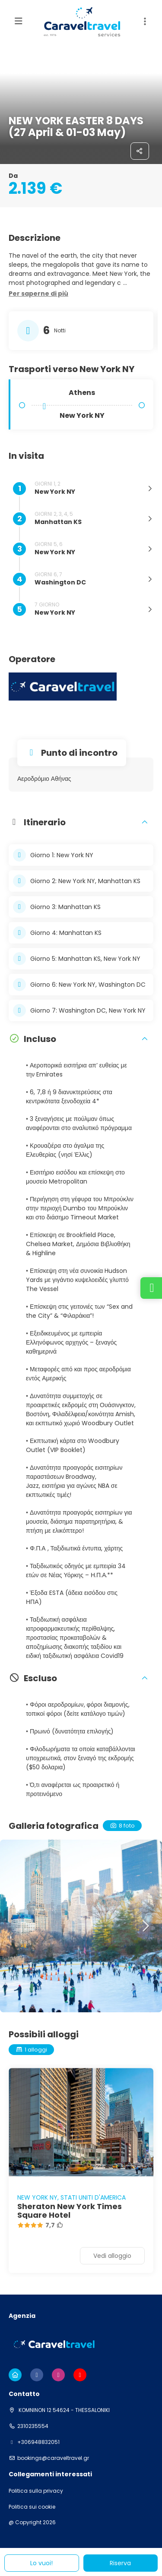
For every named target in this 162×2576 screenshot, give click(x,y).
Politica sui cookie (32, 2506)
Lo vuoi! (41, 2563)
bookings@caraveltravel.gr (53, 2458)
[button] (38, 294)
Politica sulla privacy (36, 2491)
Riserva (120, 2563)
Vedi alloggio (112, 2255)
